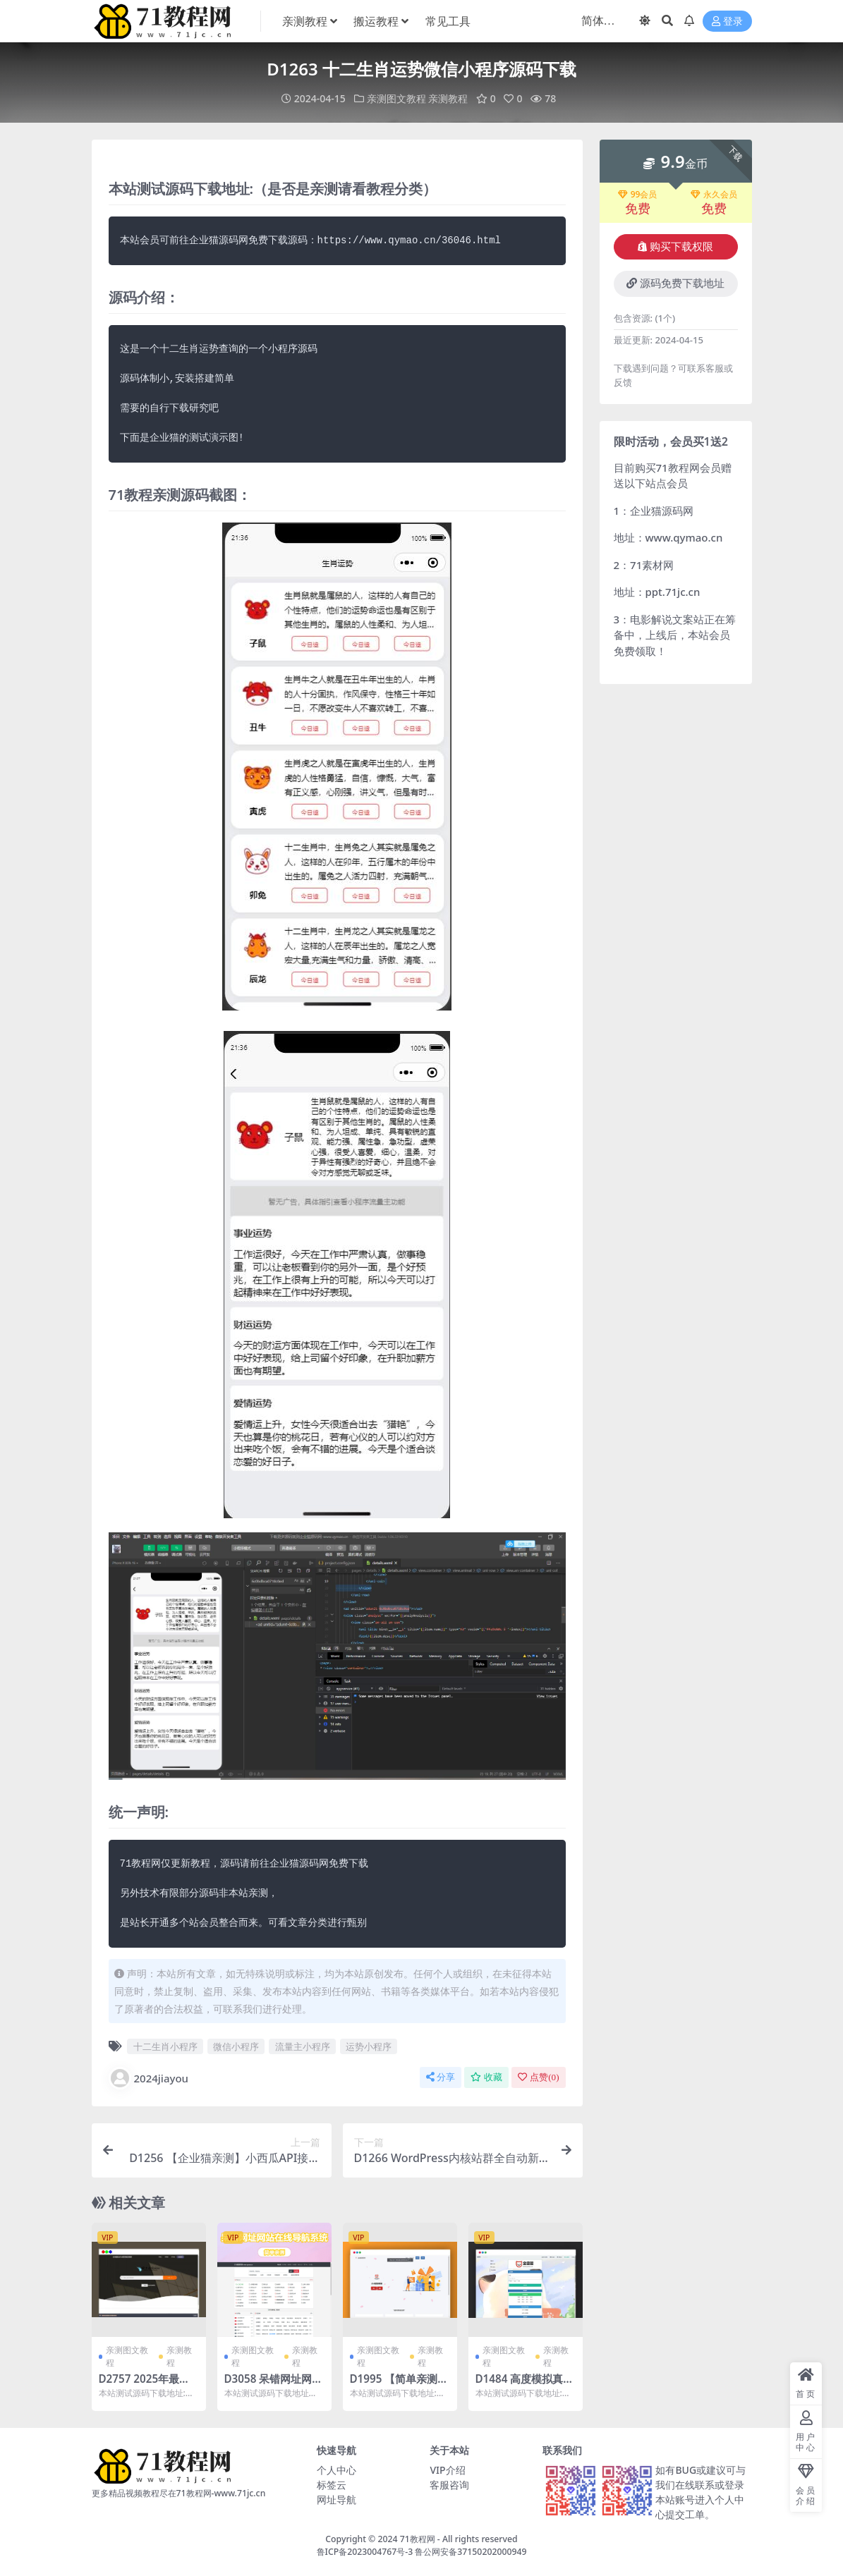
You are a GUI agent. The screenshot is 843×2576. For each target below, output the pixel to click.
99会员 (637, 195)
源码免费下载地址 (675, 283)
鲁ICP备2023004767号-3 (365, 2552)
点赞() (538, 2077)
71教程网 (417, 2539)
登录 (727, 21)
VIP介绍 (447, 2470)
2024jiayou (149, 2078)
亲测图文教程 (396, 98)
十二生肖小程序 (165, 2046)
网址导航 (336, 2499)
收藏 (486, 2077)
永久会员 (714, 195)
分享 (440, 2077)
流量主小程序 (302, 2046)
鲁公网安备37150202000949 (470, 2552)
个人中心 (336, 2470)
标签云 (331, 2484)
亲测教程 (448, 98)
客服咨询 (449, 2484)
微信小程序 (236, 2046)
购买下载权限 (675, 246)
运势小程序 (369, 2046)
